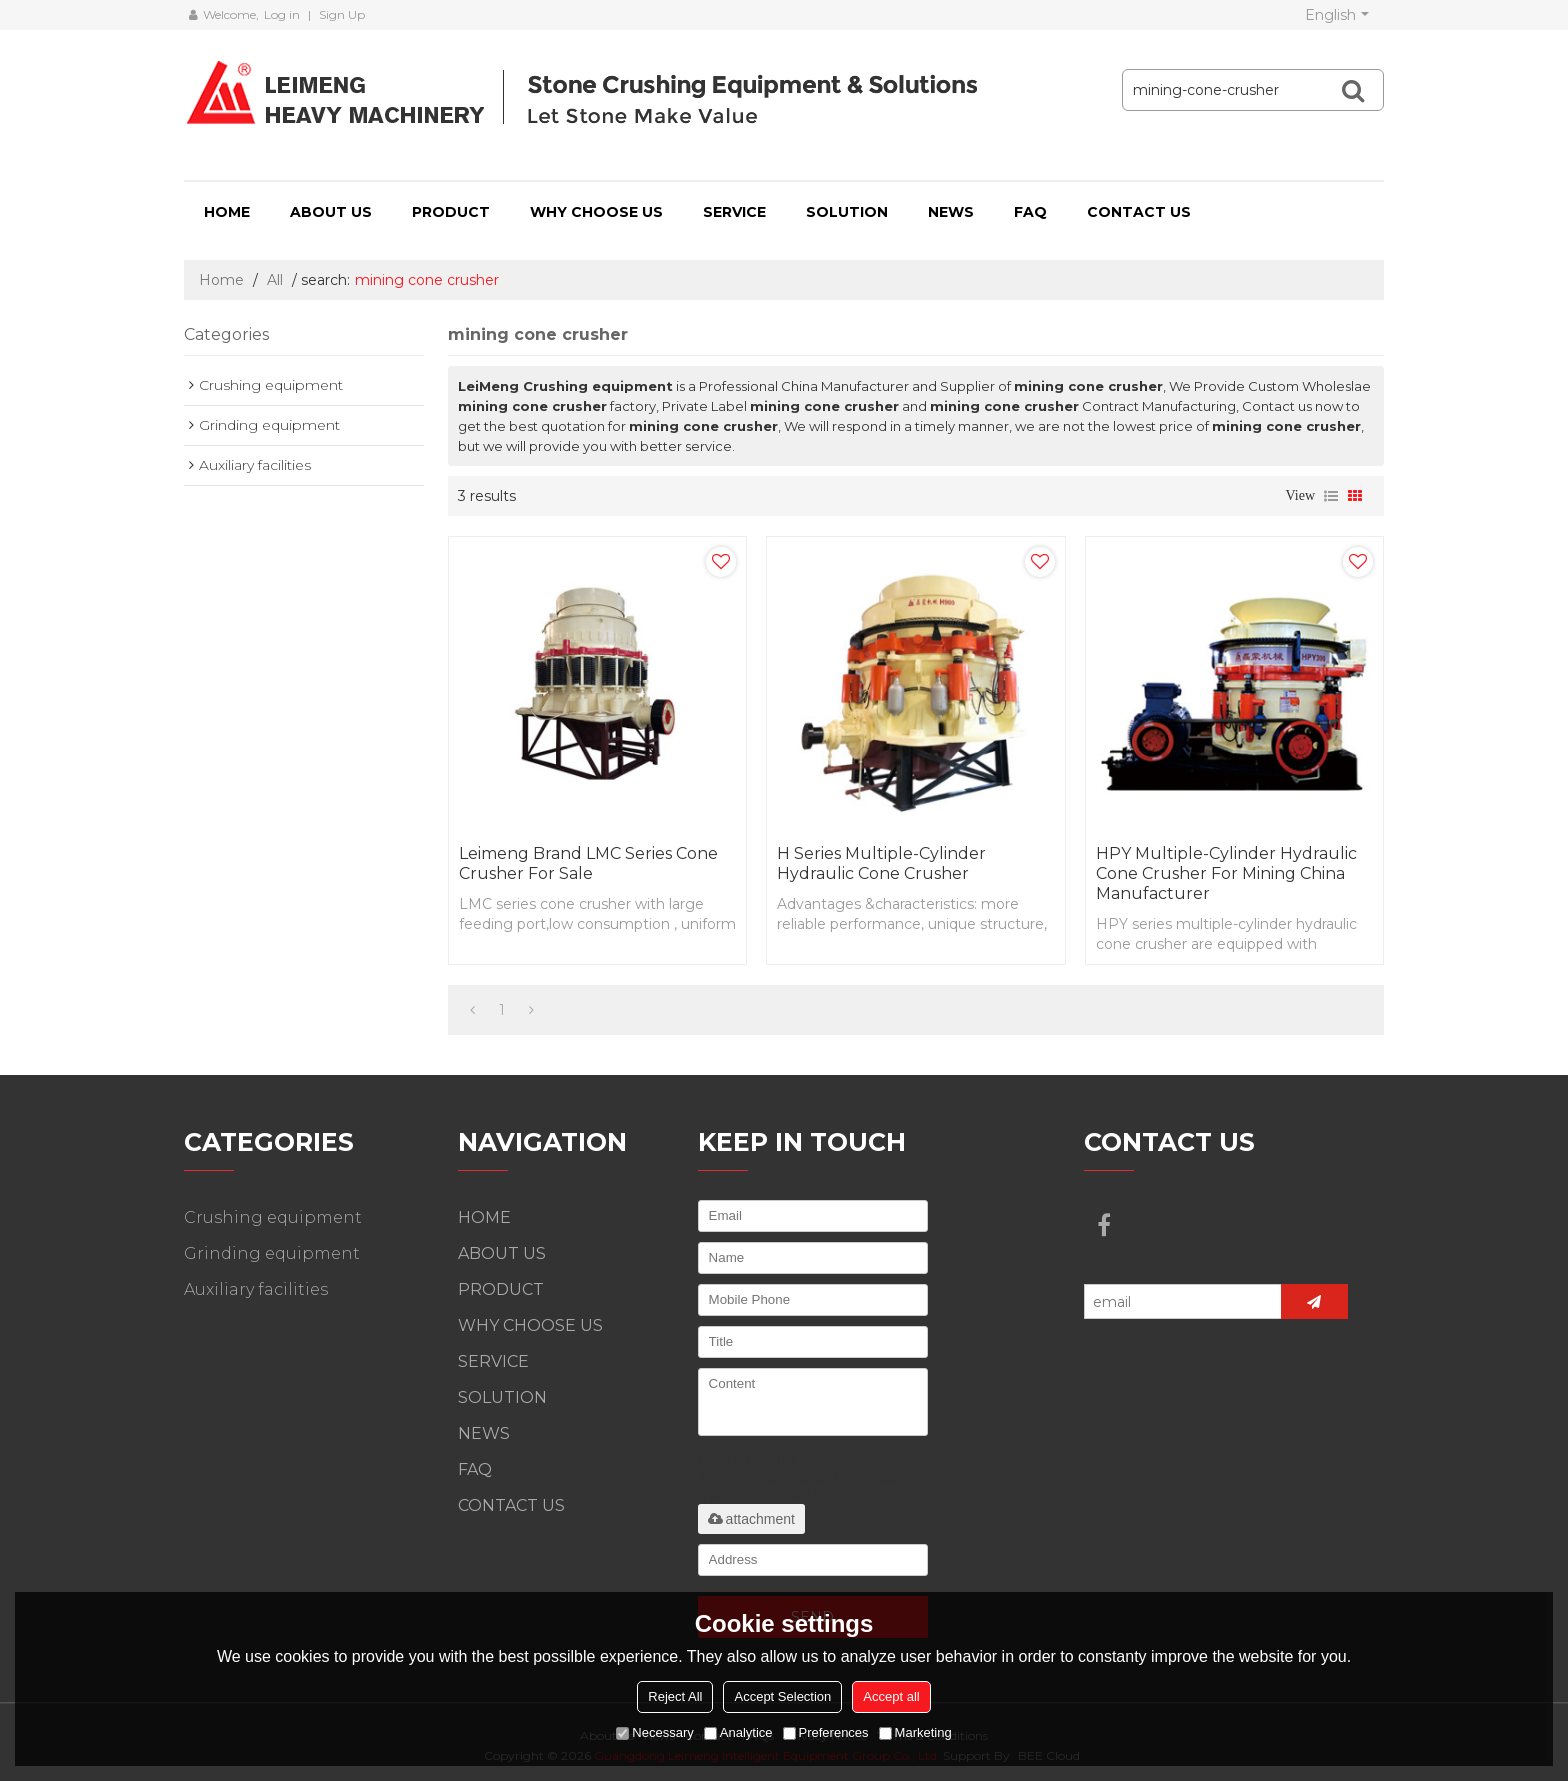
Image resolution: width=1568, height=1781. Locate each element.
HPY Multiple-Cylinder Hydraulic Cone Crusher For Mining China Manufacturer (1226, 873)
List (1331, 496)
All (275, 280)
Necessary (654, 1732)
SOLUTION (847, 212)
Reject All (675, 1696)
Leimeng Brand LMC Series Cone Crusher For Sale (588, 863)
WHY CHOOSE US (596, 212)
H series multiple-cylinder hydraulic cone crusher (881, 863)
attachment (751, 1519)
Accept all (891, 1696)
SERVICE (734, 212)
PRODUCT (451, 212)
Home (221, 280)
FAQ (1030, 212)
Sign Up (342, 14)
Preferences (826, 1732)
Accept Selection (782, 1696)
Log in (282, 14)
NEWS (951, 212)
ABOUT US (331, 212)
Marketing (915, 1732)
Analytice (738, 1732)
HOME (227, 212)
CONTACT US (1139, 212)
